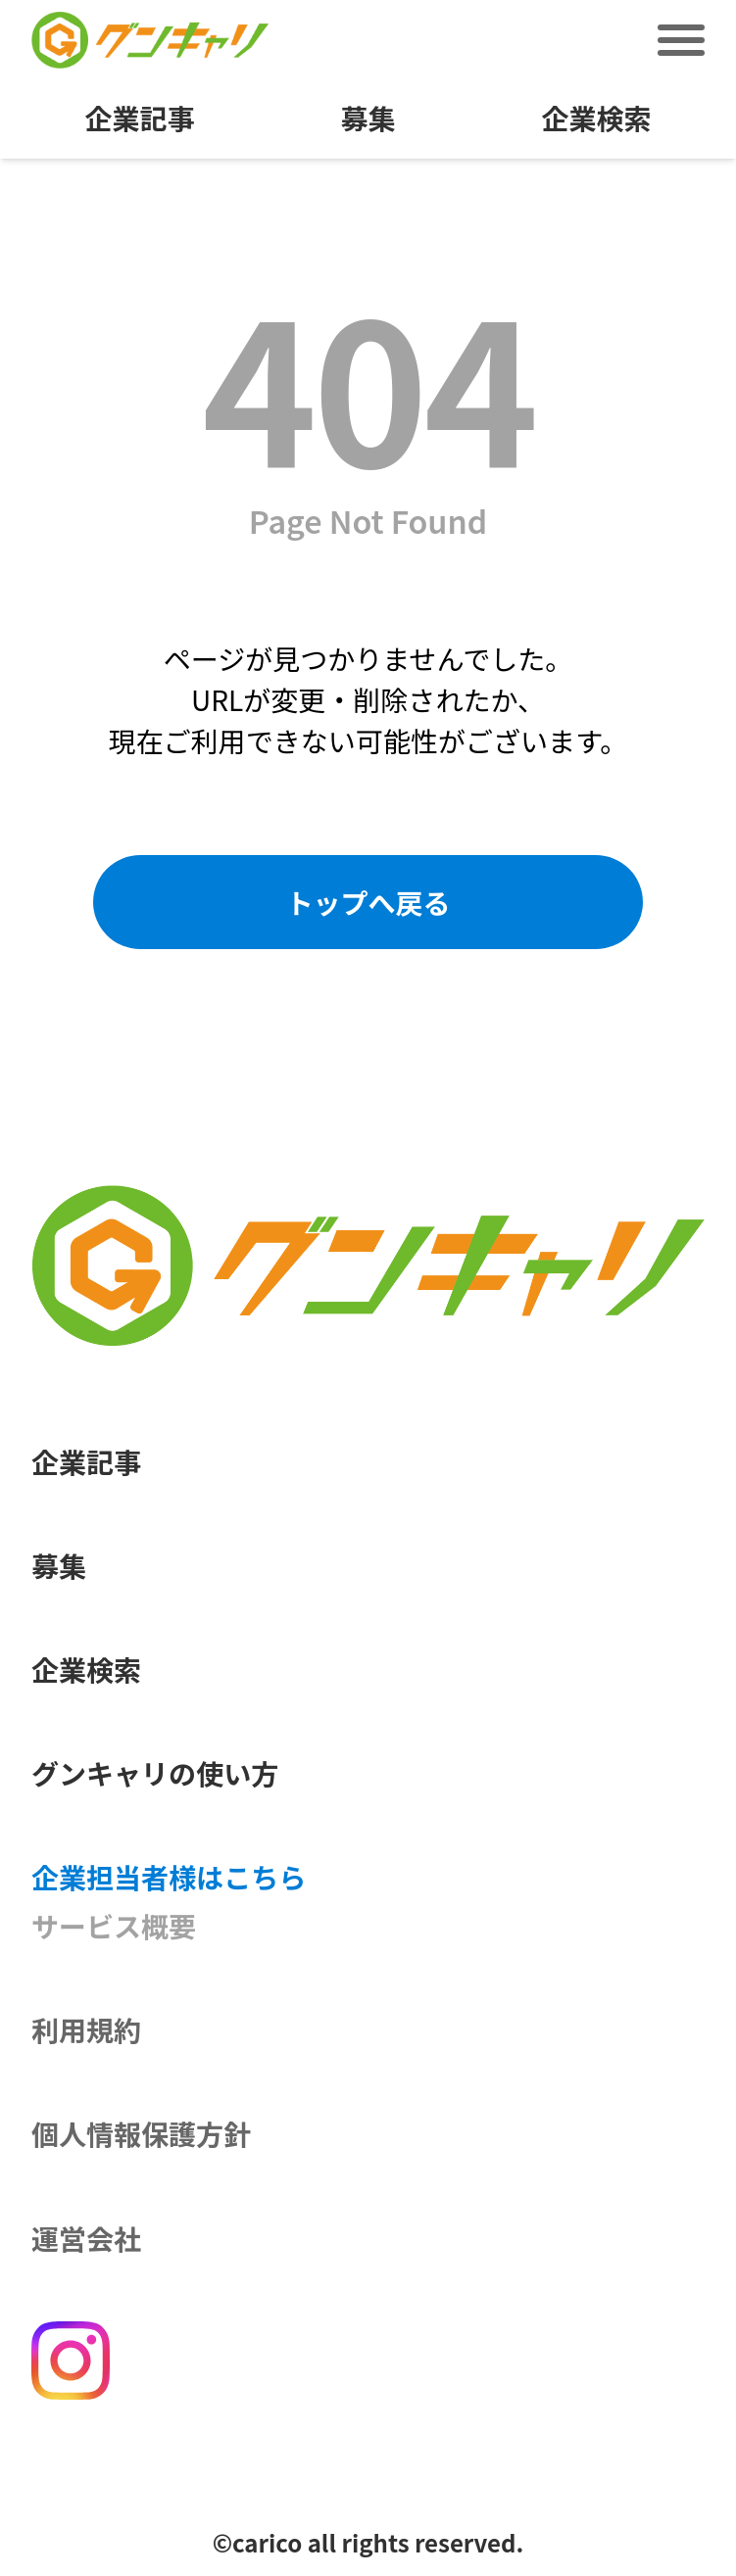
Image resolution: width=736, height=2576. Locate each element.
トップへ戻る (367, 902)
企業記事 (139, 119)
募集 (367, 119)
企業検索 (596, 119)
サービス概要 (113, 1925)
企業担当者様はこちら (168, 1876)
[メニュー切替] (681, 40)
